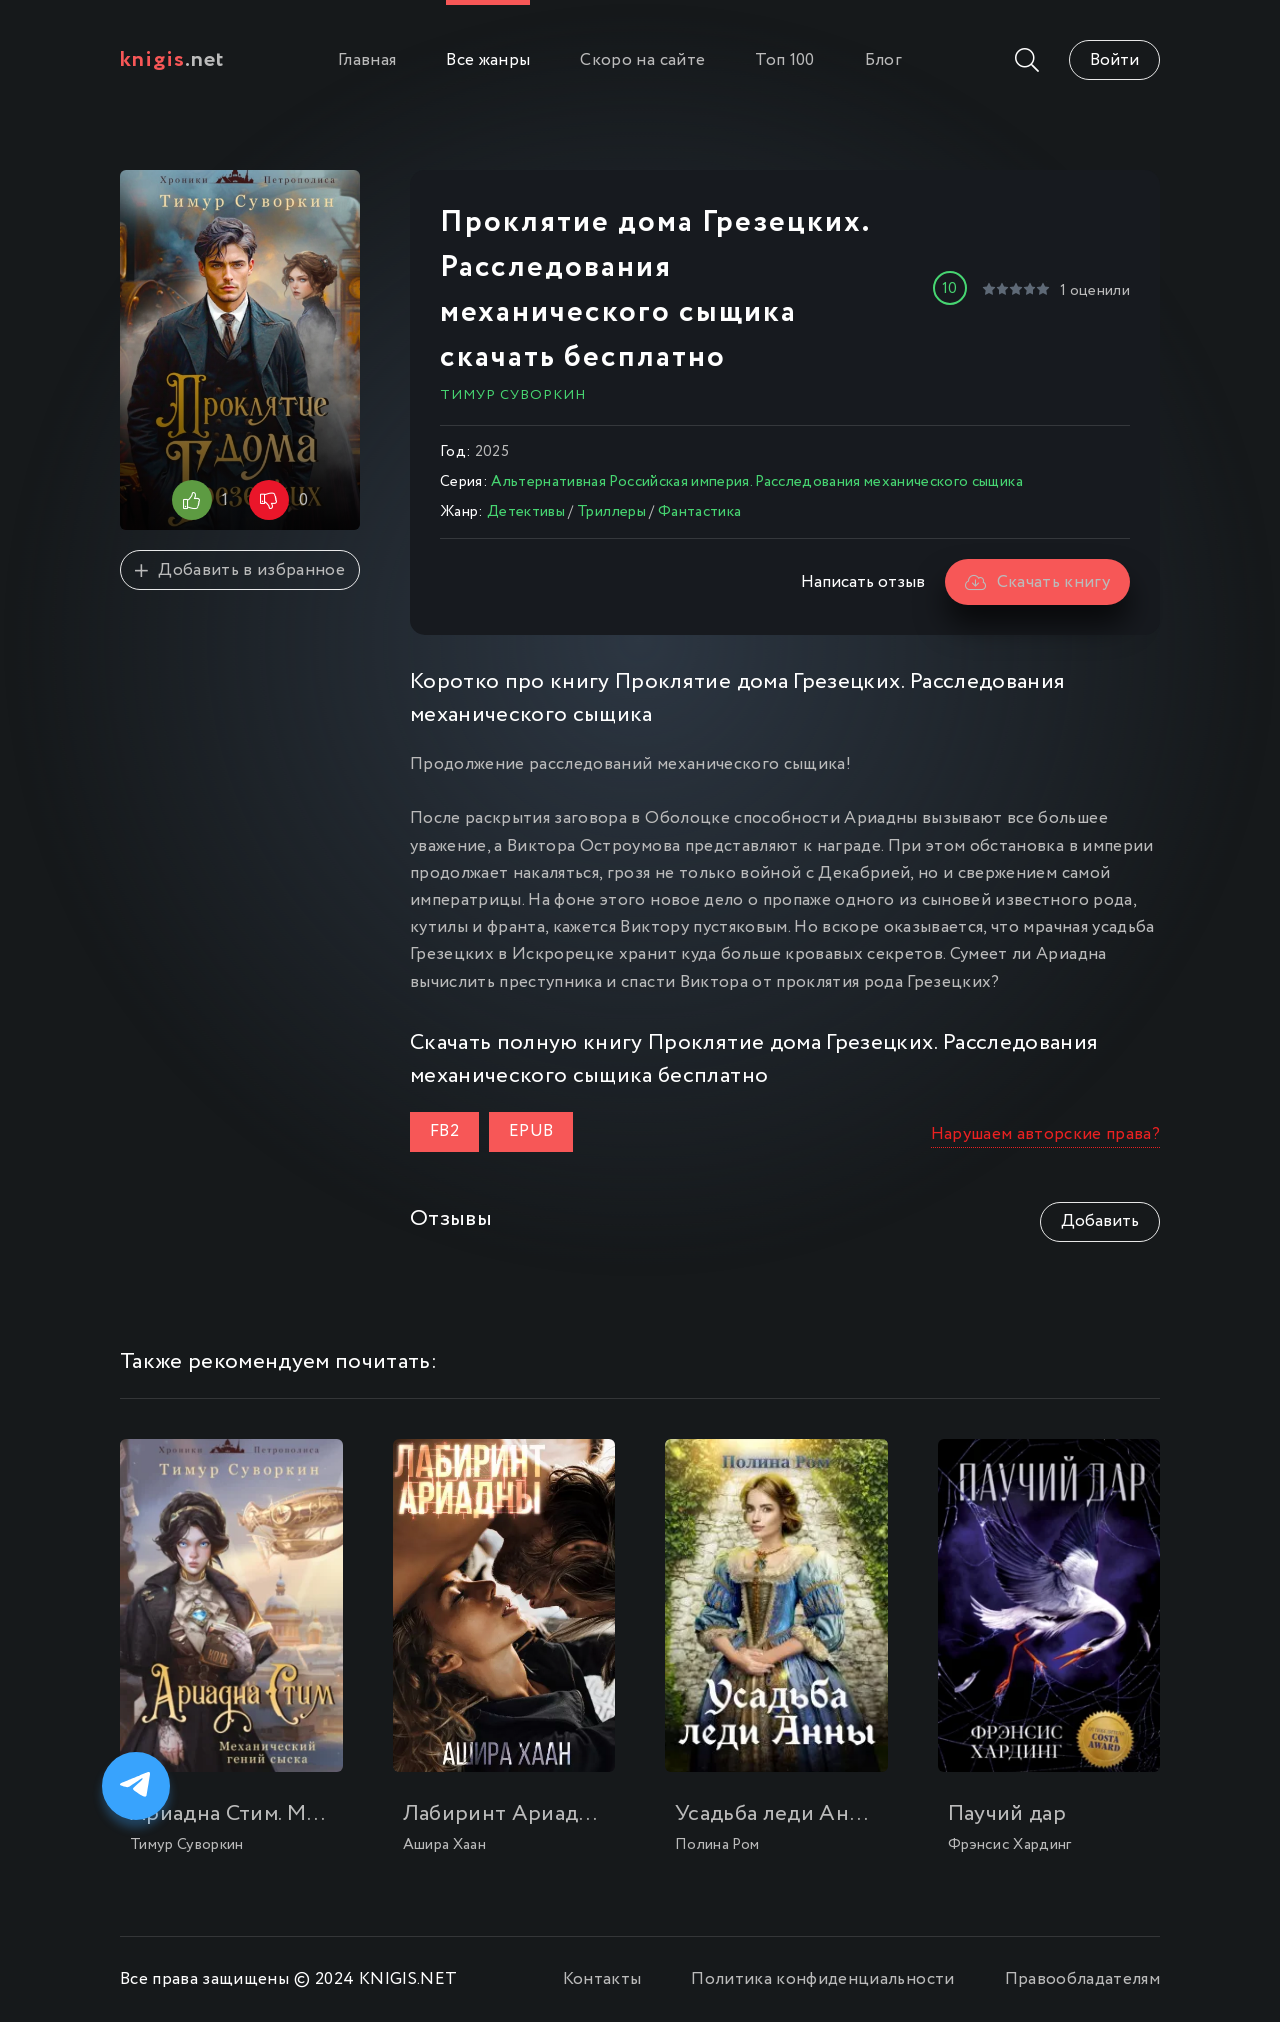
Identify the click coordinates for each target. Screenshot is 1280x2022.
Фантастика (699, 512)
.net (172, 60)
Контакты (602, 1979)
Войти (1114, 60)
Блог (883, 60)
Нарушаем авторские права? (1046, 1134)
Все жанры (488, 60)
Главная (367, 60)
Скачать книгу (1037, 582)
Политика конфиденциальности (822, 1979)
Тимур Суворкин (513, 395)
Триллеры (611, 512)
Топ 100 (784, 60)
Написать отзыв (863, 582)
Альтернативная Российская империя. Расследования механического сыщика (756, 482)
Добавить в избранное (240, 570)
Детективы (526, 512)
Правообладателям (1082, 1979)
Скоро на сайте (642, 60)
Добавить (1100, 1221)
